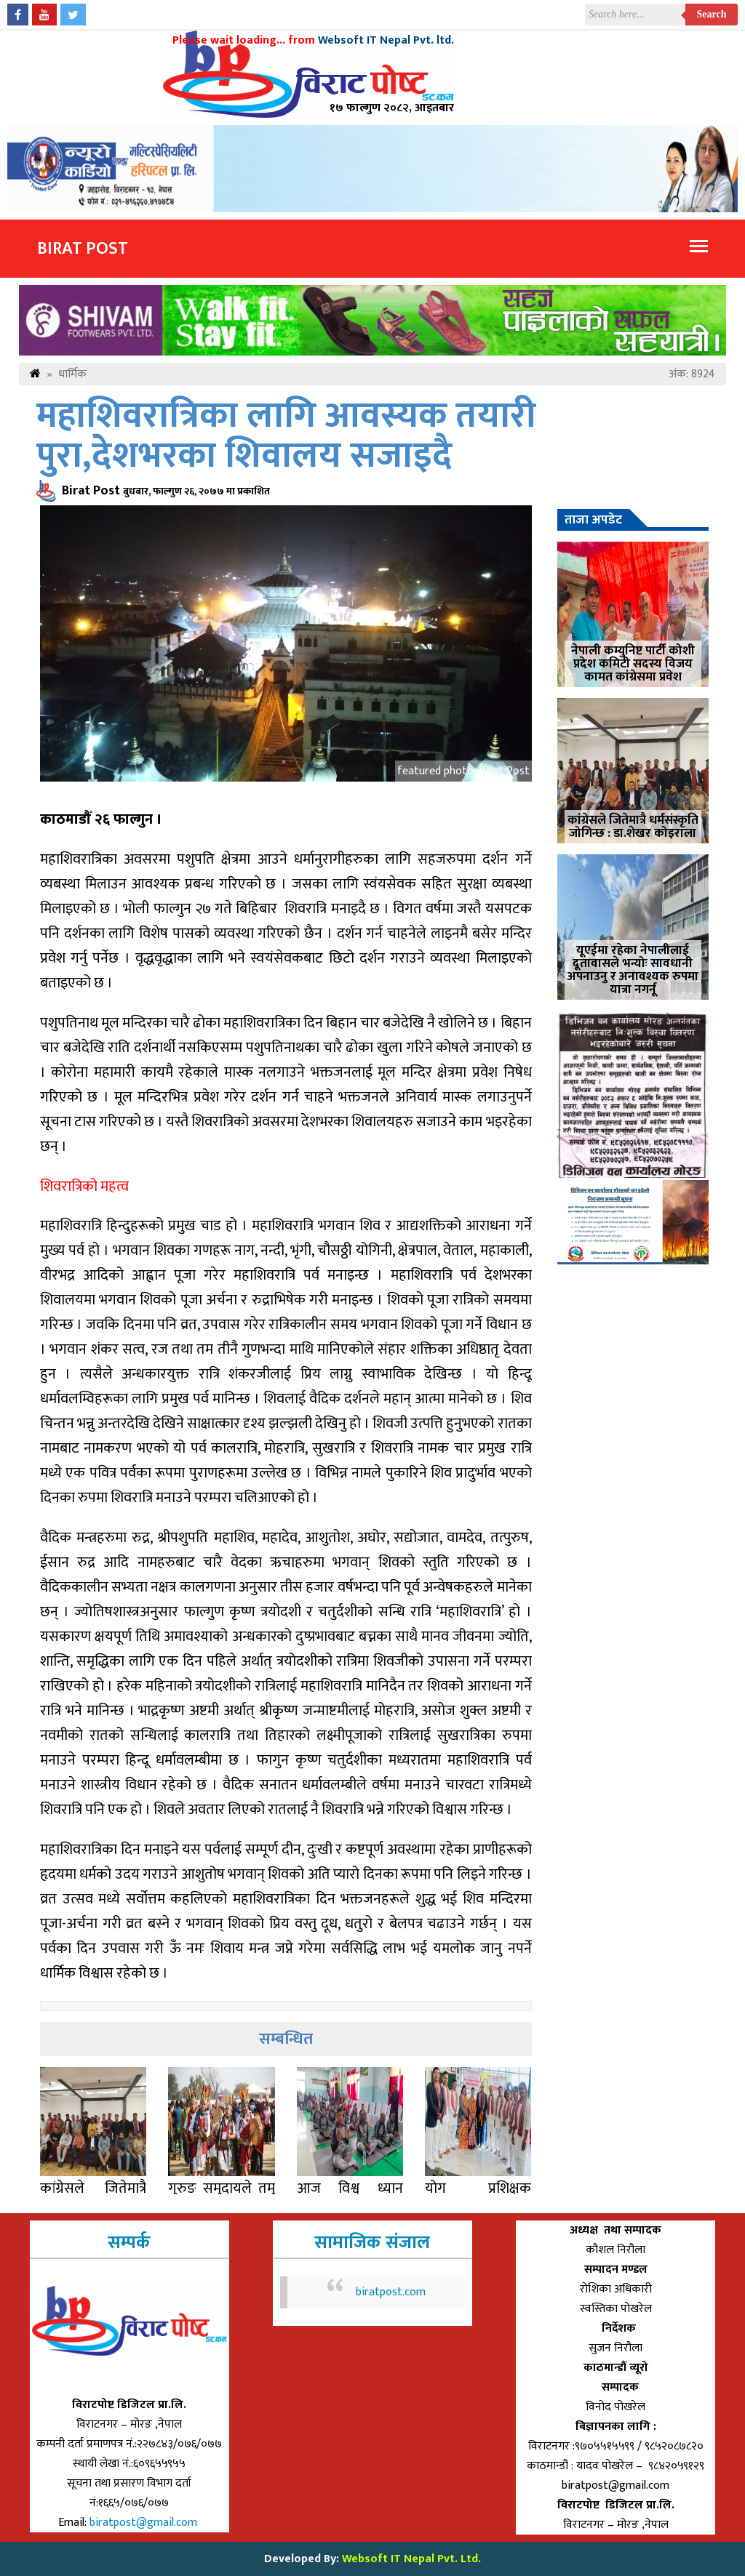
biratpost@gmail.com (144, 2522)
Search (712, 14)
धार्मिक (72, 374)
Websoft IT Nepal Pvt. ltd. (386, 40)
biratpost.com (391, 2292)
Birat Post (82, 248)
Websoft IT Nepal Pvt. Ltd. (411, 2559)
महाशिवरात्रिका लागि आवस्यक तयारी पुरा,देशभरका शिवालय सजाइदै (286, 436)
